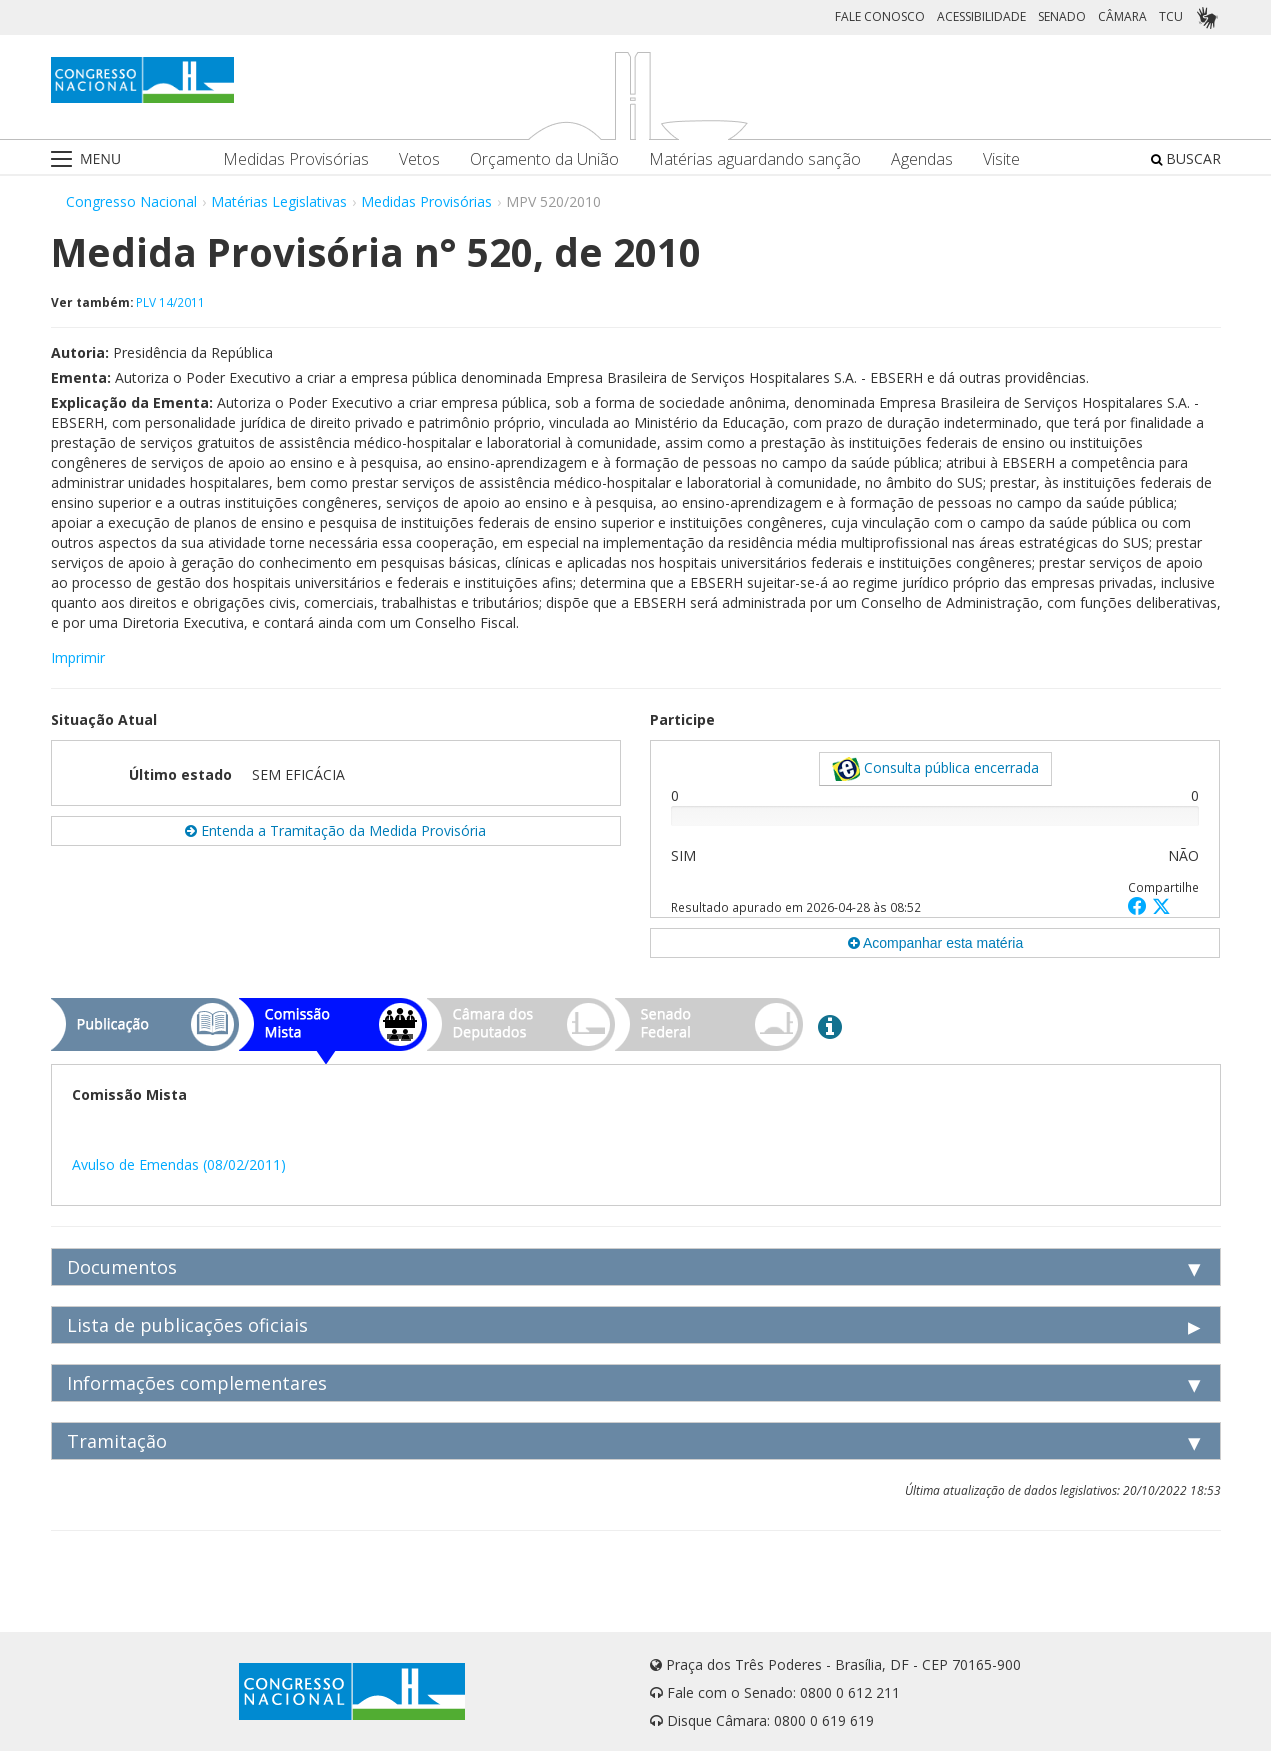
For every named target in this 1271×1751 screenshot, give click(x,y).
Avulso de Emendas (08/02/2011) (179, 1164)
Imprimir (78, 657)
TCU (1171, 16)
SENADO (1062, 16)
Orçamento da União (544, 159)
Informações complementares (197, 1383)
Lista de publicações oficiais (187, 1325)
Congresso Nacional (131, 201)
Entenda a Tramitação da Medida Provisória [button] (335, 830)
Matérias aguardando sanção (755, 159)
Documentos (122, 1267)
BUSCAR (1186, 158)
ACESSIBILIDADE (981, 16)
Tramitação (117, 1441)
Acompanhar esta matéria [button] (935, 943)
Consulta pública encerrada (935, 769)
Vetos (419, 159)
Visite (1001, 159)
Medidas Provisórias (296, 159)
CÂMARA (1122, 16)
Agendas (922, 159)
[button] (1140, 905)
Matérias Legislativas (279, 201)
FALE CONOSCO (880, 16)
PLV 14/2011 (170, 302)
